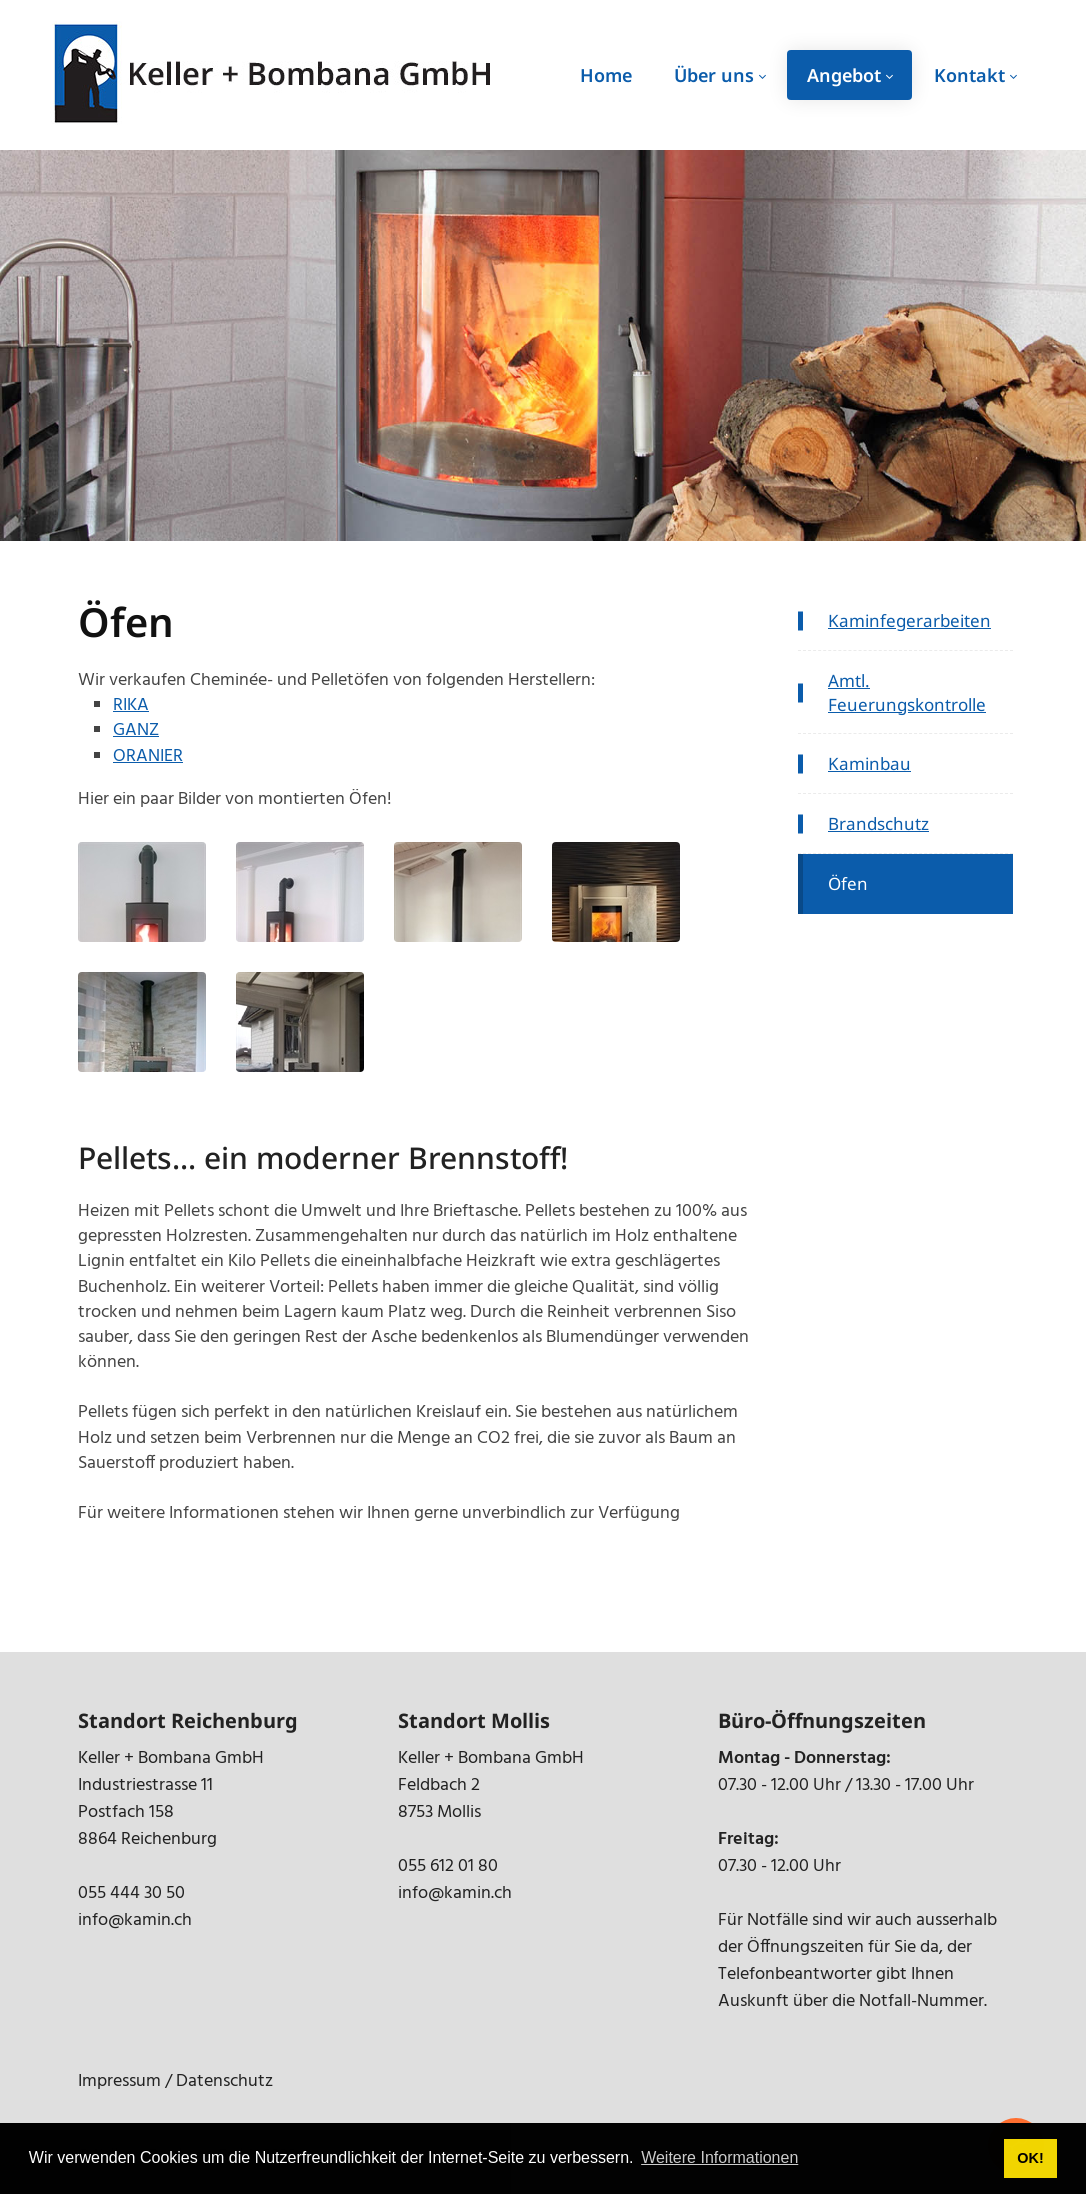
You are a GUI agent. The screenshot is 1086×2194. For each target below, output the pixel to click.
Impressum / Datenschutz (175, 2081)
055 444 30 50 (131, 1893)
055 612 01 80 (448, 1866)
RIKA (131, 705)
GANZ (136, 730)
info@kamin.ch (135, 1920)
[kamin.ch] (275, 75)
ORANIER (148, 756)
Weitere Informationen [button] (719, 2157)
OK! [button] (1030, 2158)
